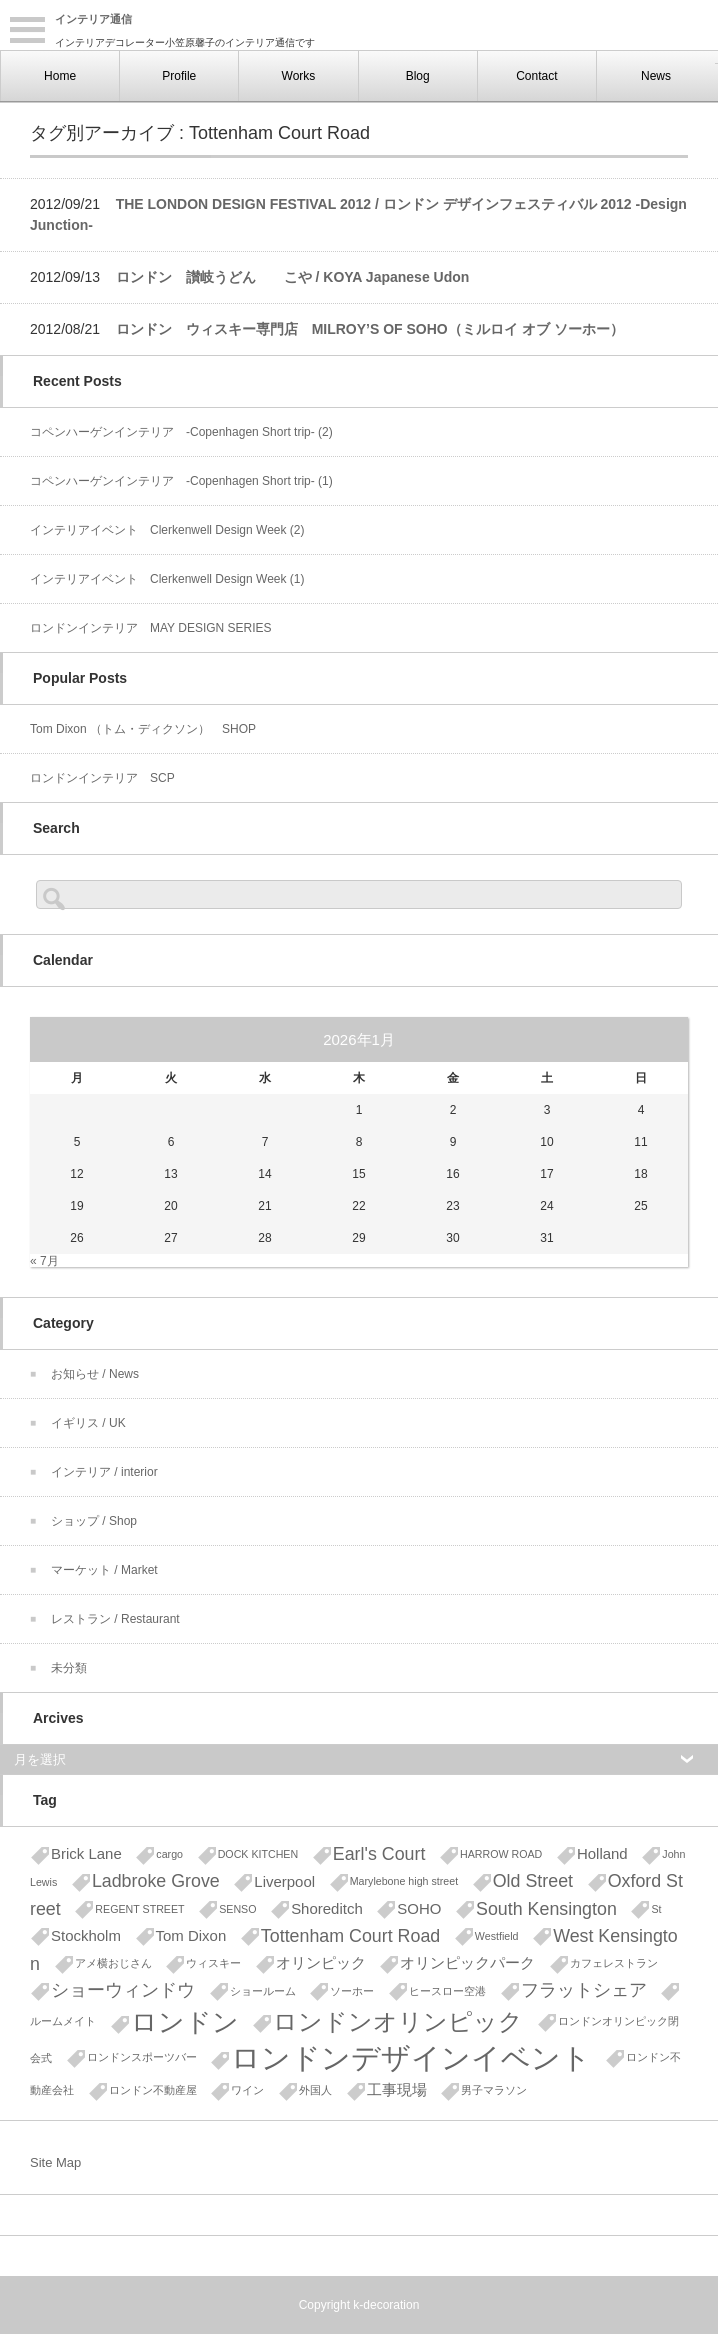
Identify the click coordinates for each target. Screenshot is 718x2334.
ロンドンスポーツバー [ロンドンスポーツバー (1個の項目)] (142, 2057)
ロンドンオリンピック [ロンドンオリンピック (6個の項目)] (398, 2021)
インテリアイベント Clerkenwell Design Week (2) (167, 530)
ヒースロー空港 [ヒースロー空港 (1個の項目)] (447, 1991)
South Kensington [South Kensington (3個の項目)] (546, 1909)
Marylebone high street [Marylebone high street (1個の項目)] (404, 1881)
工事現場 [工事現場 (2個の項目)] (397, 2089)
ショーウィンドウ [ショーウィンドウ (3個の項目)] (123, 1990)
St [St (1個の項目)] (656, 1909)
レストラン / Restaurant (115, 1619)
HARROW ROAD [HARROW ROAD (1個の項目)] (501, 1854)
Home (60, 76)
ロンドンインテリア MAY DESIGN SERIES (151, 628)
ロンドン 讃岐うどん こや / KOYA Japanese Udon (293, 277)
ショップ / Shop (94, 1521)
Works (299, 76)
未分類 (69, 1668)
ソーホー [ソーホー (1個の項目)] (352, 1991)
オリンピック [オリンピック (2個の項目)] (321, 1962)
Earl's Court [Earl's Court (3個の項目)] (379, 1854)
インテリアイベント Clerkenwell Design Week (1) (167, 579)
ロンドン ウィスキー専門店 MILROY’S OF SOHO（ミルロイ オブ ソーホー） (370, 329)
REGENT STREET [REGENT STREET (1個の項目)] (139, 1909)
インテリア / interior (104, 1472)
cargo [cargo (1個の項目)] (169, 1854)
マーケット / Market (104, 1570)
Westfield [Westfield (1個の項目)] (497, 1936)
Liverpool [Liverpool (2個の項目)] (284, 1881)
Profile (179, 76)
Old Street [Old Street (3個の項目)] (533, 1881)
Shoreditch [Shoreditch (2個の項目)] (327, 1908)
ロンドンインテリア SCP (102, 778)
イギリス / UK (88, 1423)
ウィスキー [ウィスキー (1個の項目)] (213, 1963)
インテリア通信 (93, 19)
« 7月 (44, 1261)
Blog (418, 76)
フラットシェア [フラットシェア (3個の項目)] (584, 1990)
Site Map (55, 2162)
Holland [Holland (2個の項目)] (602, 1853)
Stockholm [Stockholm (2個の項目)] (86, 1935)
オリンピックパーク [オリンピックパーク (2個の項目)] (467, 1962)
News (656, 76)
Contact (536, 76)
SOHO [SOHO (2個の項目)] (419, 1908)
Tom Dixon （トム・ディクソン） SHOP (143, 729)
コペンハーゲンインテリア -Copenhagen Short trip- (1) (181, 481)
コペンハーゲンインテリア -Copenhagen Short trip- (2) (181, 432)
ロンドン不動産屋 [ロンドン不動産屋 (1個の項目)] (153, 2090)
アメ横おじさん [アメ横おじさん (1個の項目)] (113, 1963)
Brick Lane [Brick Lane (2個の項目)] (86, 1853)
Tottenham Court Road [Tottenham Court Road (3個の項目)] (350, 1936)
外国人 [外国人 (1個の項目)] (315, 2090)
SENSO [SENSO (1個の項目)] (237, 1909)
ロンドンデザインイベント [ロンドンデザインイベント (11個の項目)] (411, 2057)
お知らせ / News (95, 1374)
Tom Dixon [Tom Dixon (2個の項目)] (191, 1935)
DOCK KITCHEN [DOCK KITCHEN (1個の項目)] (258, 1854)
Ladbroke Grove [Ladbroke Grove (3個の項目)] (156, 1881)
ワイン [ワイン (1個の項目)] (247, 2090)
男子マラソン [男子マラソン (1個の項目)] (494, 2090)
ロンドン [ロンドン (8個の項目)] (185, 2022)
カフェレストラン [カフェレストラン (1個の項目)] (614, 1963)
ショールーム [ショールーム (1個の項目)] (263, 1991)
